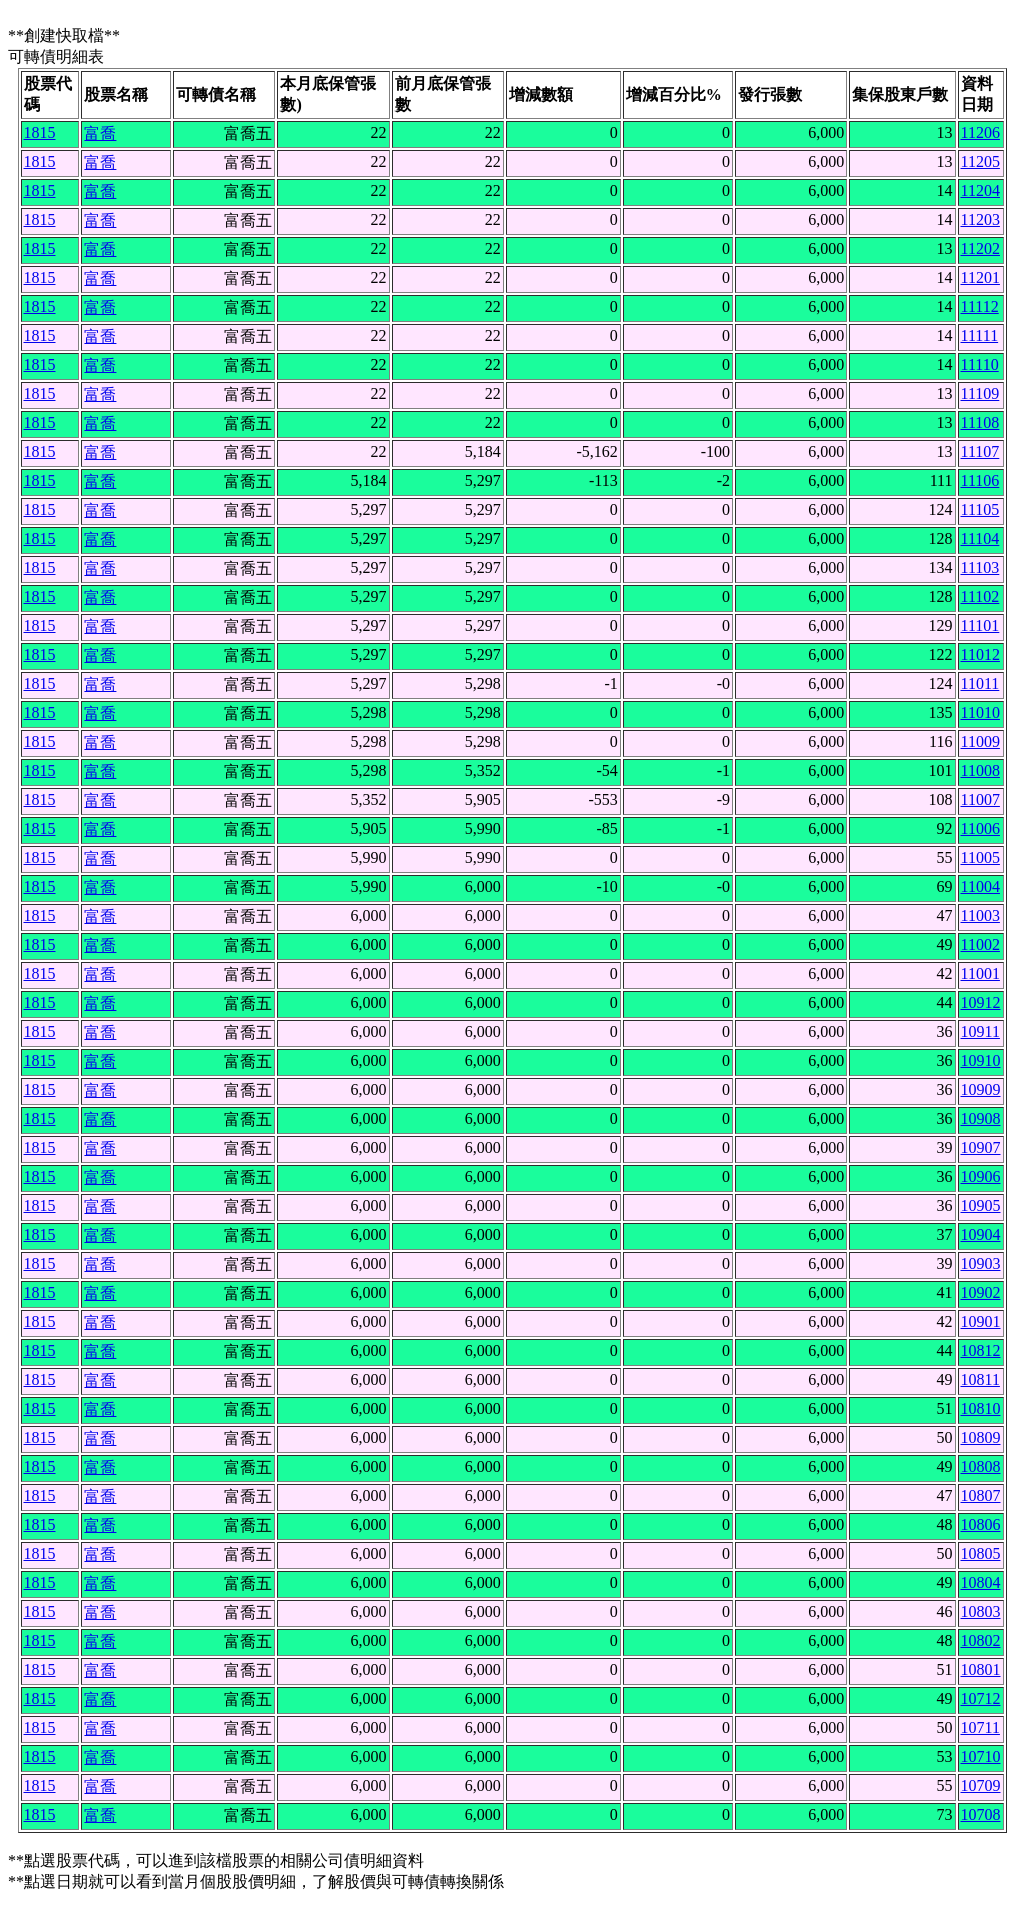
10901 (981, 1321)
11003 (980, 915)
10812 (981, 1350)
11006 (980, 828)
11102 (980, 596)
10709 (981, 1785)
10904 (981, 1234)
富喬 (100, 133)
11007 (980, 799)
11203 (980, 219)
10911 (980, 1031)
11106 (980, 480)
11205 (980, 161)
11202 (980, 248)
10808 (981, 1466)
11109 (980, 393)
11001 (980, 973)
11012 (980, 654)
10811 (980, 1379)
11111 (980, 335)
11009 (980, 741)
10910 (981, 1060)
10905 (981, 1205)
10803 (981, 1611)
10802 (981, 1640)
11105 (980, 509)
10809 (981, 1437)
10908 (981, 1118)
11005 (980, 857)
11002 (980, 944)
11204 (980, 190)
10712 (981, 1698)
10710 (981, 1756)
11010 (980, 712)
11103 (980, 567)
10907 (981, 1147)
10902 (981, 1292)
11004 (980, 886)
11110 (980, 364)
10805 (981, 1553)
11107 (980, 451)
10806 (981, 1524)
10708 (981, 1814)
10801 (981, 1669)
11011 (980, 683)
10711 (980, 1727)
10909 (981, 1089)
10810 (981, 1408)
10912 (981, 1002)
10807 (981, 1495)
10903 (981, 1263)
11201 (980, 277)
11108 (980, 422)
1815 (40, 132)
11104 (980, 538)
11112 (980, 306)
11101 (980, 625)
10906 (981, 1176)
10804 (981, 1582)
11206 (980, 132)
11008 (980, 770)
